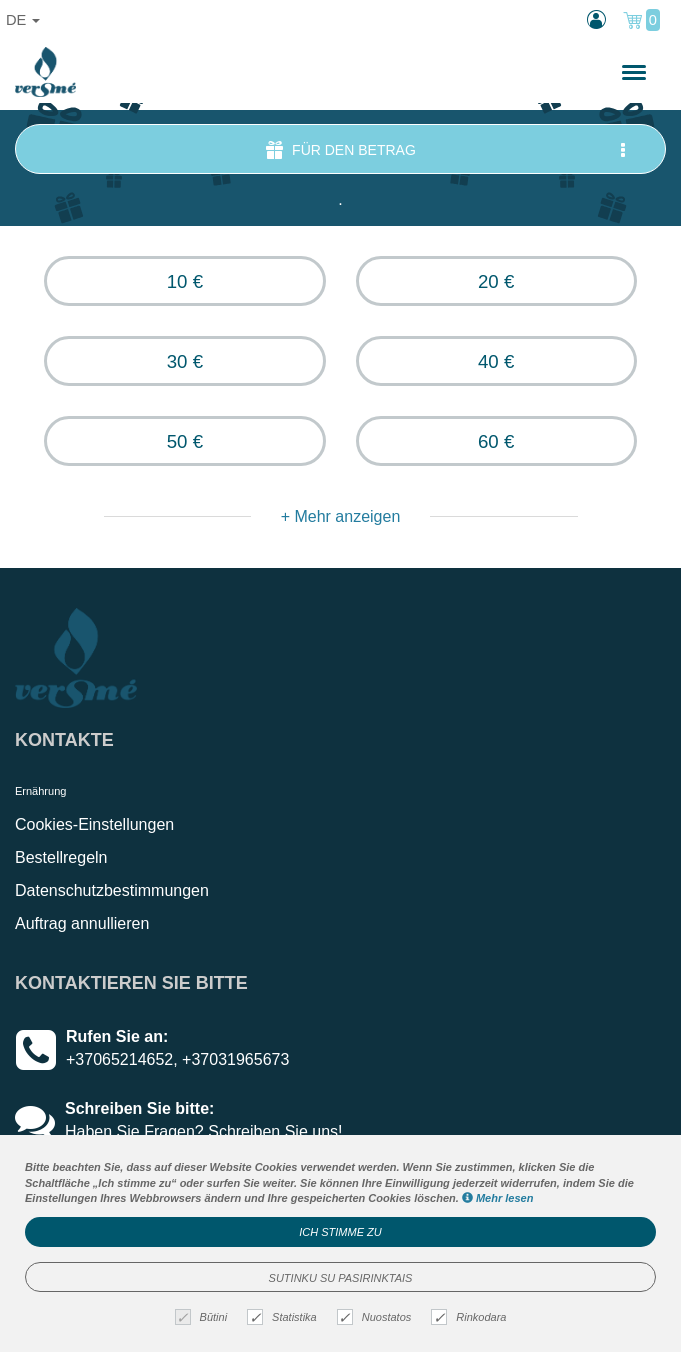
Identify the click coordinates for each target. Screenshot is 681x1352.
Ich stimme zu (340, 1232)
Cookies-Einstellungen (94, 824)
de (23, 20)
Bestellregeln (61, 857)
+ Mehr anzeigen (341, 516)
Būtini (204, 1317)
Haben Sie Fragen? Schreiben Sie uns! (204, 1131)
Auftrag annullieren (82, 923)
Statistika (284, 1317)
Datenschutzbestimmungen (112, 890)
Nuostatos (377, 1317)
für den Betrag (447, 149)
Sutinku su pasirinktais (341, 1278)
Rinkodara (471, 1317)
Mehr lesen (498, 1198)
